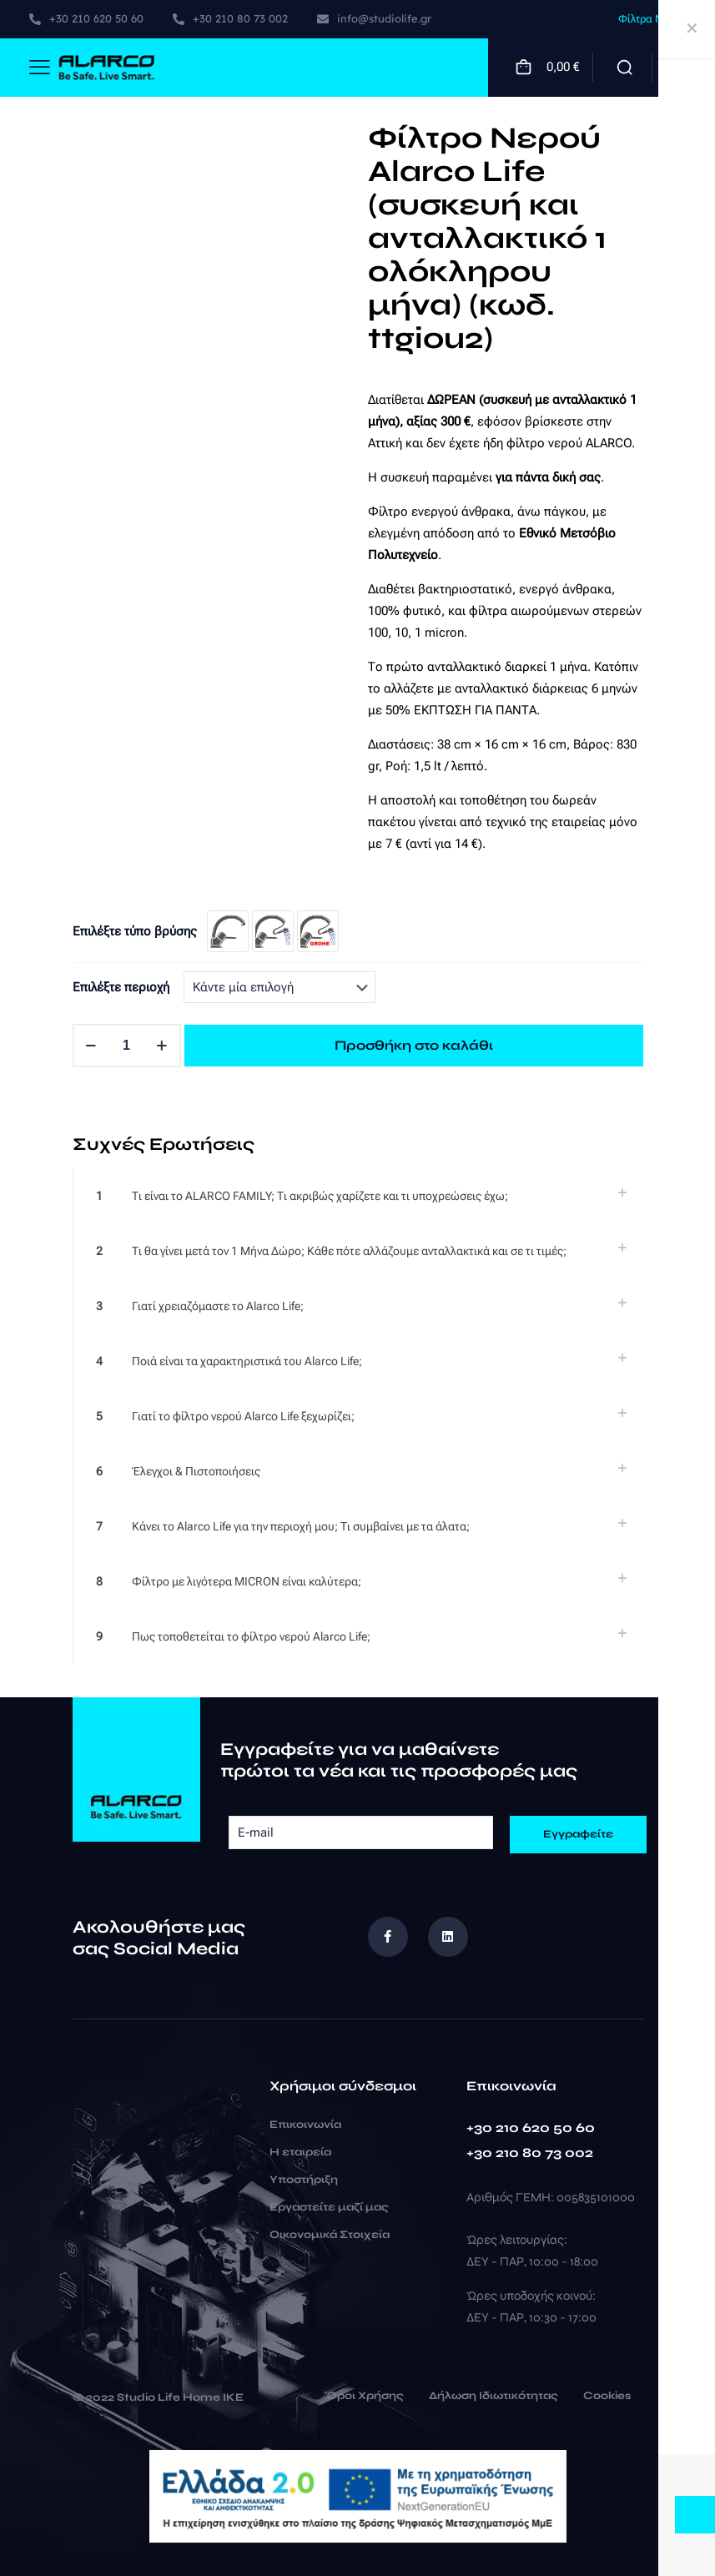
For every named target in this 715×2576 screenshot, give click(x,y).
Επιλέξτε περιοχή (121, 987)
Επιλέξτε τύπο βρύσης (135, 931)
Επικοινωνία (305, 2124)
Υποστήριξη (303, 2179)
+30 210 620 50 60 (530, 2127)
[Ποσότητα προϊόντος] (127, 1045)
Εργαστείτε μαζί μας (329, 2207)
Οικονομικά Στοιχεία (329, 2234)
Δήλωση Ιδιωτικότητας (493, 2396)
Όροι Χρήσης (364, 2396)
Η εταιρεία (300, 2152)
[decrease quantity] (91, 1045)
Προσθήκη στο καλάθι (414, 1045)
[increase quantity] (162, 1045)
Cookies (607, 2396)
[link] (358, 1195)
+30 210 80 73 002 (529, 2152)
